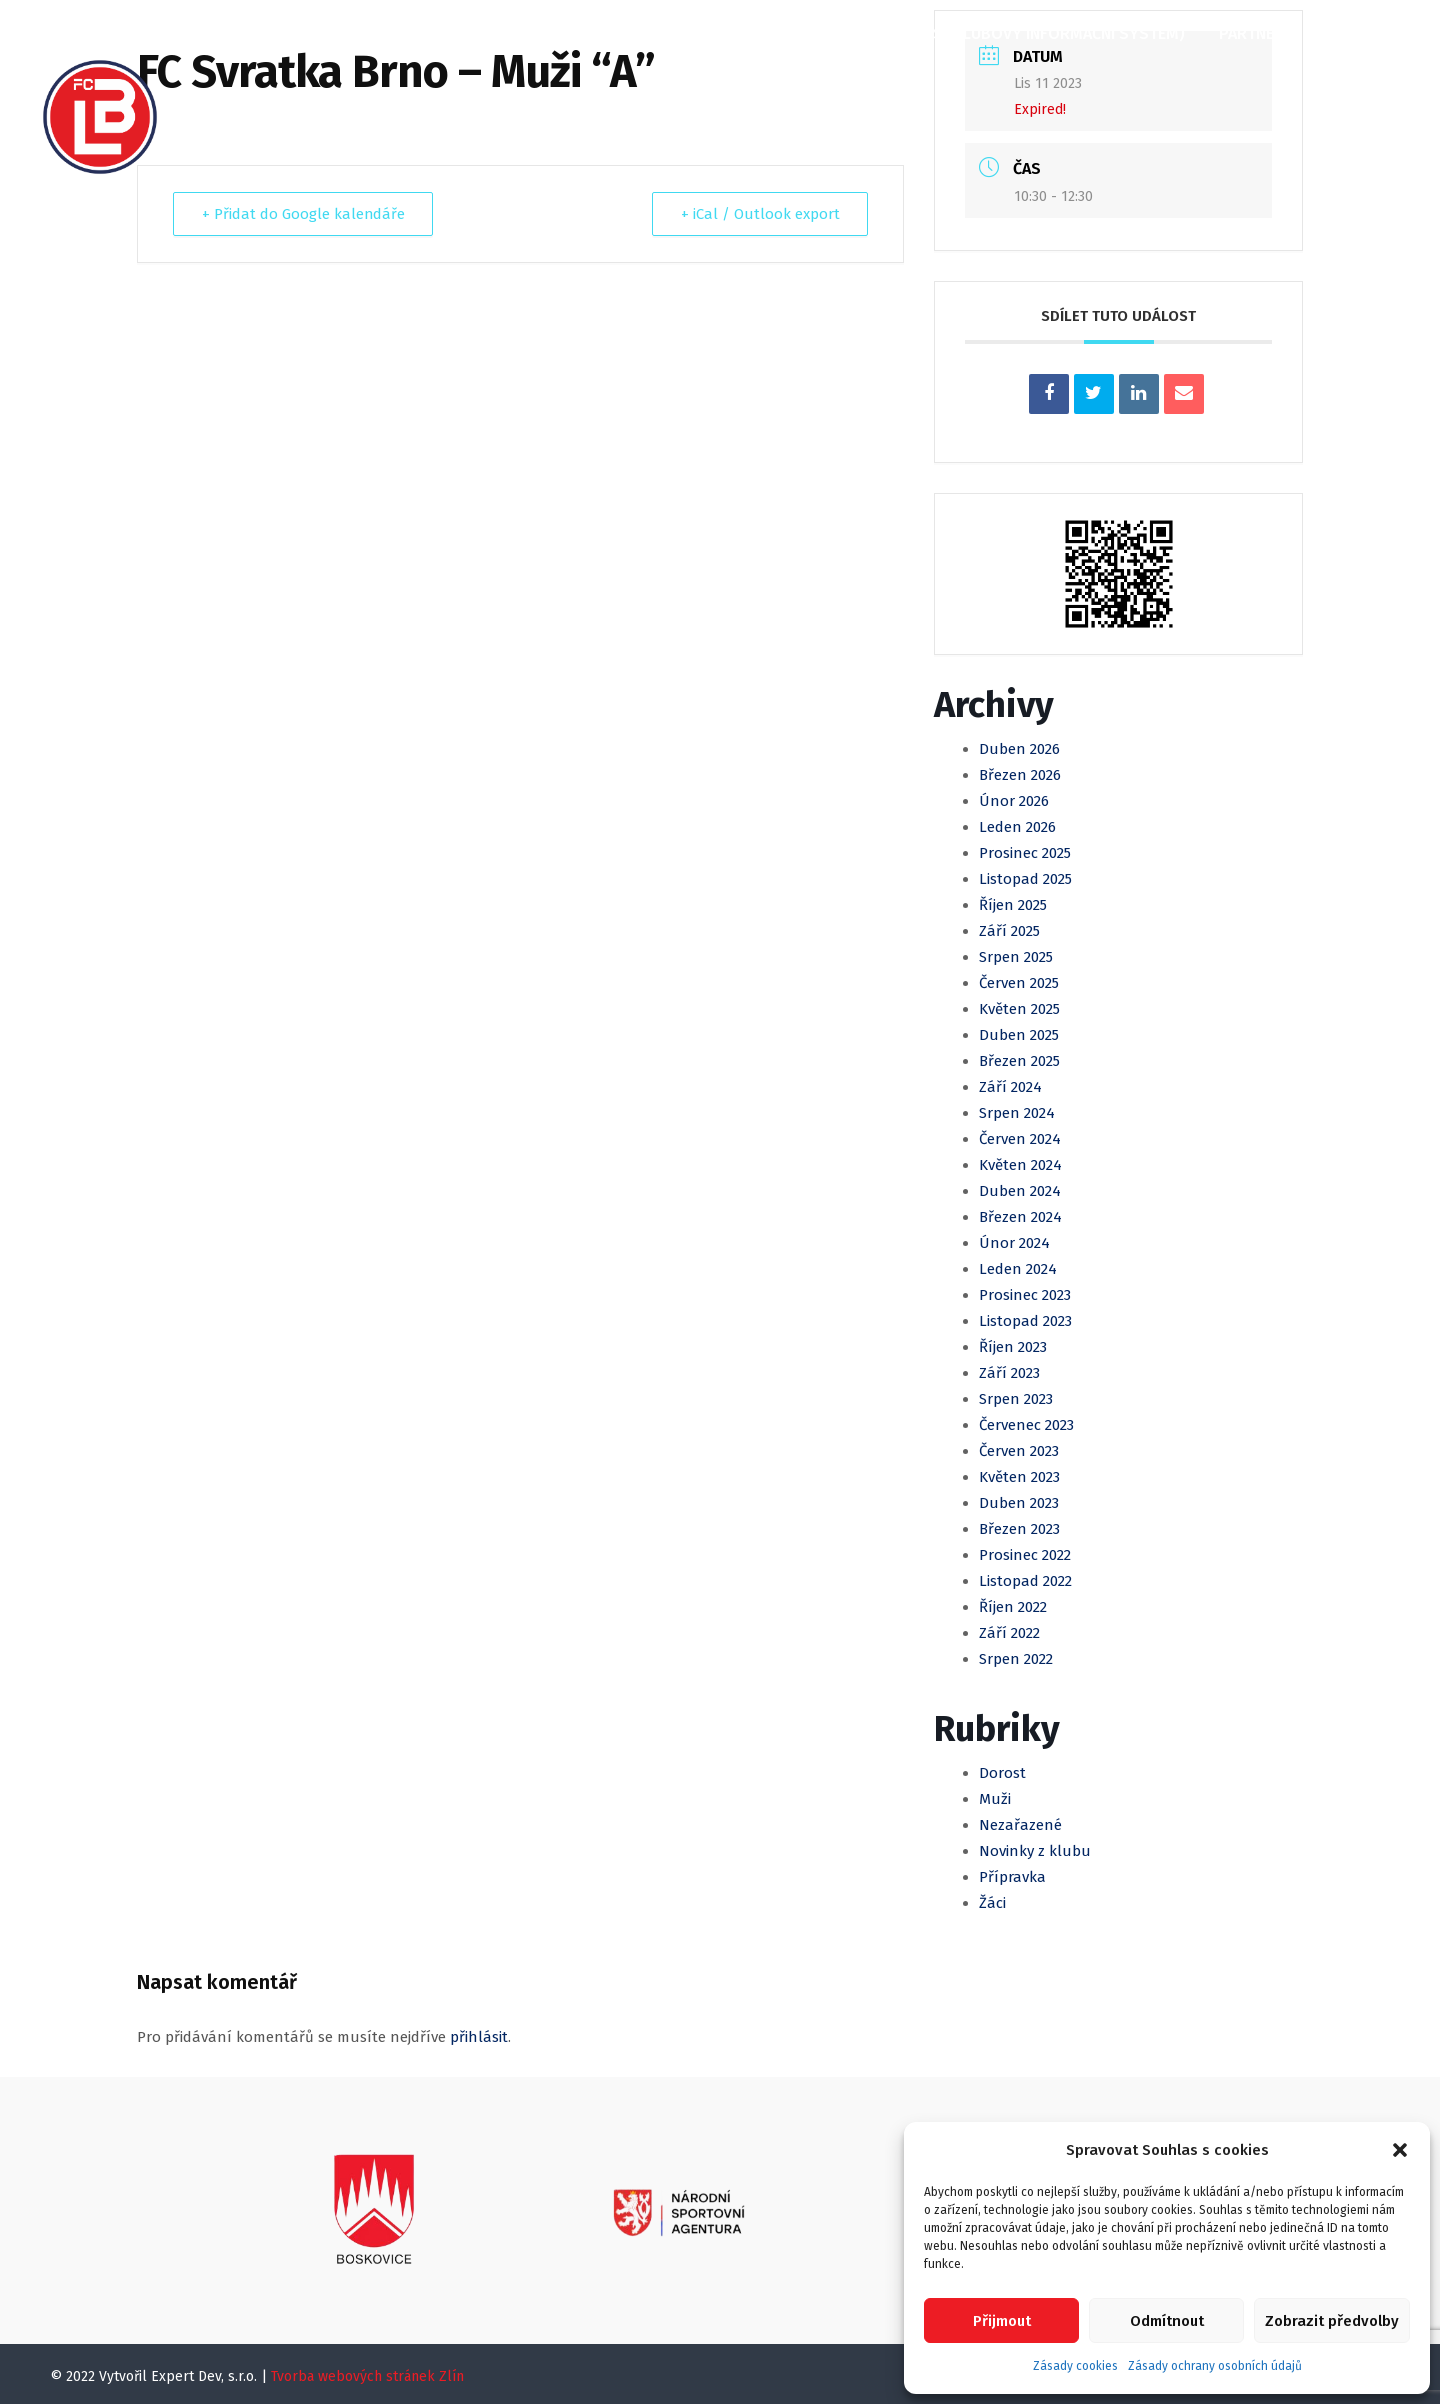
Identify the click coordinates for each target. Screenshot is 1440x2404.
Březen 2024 (1020, 1217)
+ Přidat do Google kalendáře (304, 214)
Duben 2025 (1019, 1035)
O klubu (317, 33)
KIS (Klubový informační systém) (1052, 33)
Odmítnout (1167, 2321)
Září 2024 (1010, 1087)
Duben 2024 (1020, 1191)
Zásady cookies (1075, 2366)
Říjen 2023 (1013, 1347)
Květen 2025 (1019, 1009)
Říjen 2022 (1013, 1607)
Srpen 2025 (1016, 957)
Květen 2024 (1020, 1165)
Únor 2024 (1014, 1243)
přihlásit (479, 2037)
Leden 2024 (1018, 1269)
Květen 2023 (1019, 1477)
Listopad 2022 (1025, 1581)
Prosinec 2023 (1025, 1295)
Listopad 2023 (1025, 1321)
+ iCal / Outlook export (759, 214)
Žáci (992, 1903)
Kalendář (510, 33)
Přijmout (1002, 2321)
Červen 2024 (1020, 1139)
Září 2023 (1009, 1373)
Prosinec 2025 (1025, 853)
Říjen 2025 (1013, 905)
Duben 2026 (1019, 749)
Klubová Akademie (813, 33)
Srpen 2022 (1016, 1659)
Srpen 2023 (1016, 1399)
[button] (1400, 2150)
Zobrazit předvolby (1332, 2321)
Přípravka (1012, 1877)
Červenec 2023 (1026, 1425)
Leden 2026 (1017, 827)
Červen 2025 (1019, 983)
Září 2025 (1009, 931)
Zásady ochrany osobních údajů (1215, 2366)
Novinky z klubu (1035, 1851)
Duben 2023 (1019, 1503)
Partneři (1253, 33)
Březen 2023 (1019, 1529)
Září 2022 (1009, 1633)
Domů (228, 33)
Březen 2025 (1019, 1061)
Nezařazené (1020, 1825)
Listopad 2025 (1025, 879)
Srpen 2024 (1017, 1113)
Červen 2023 (1019, 1451)
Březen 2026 (1020, 775)
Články (411, 33)
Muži (599, 33)
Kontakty (244, 101)
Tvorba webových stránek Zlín (367, 2376)
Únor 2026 (1014, 801)
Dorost (1002, 1773)
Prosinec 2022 (1025, 1555)
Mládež (679, 33)
